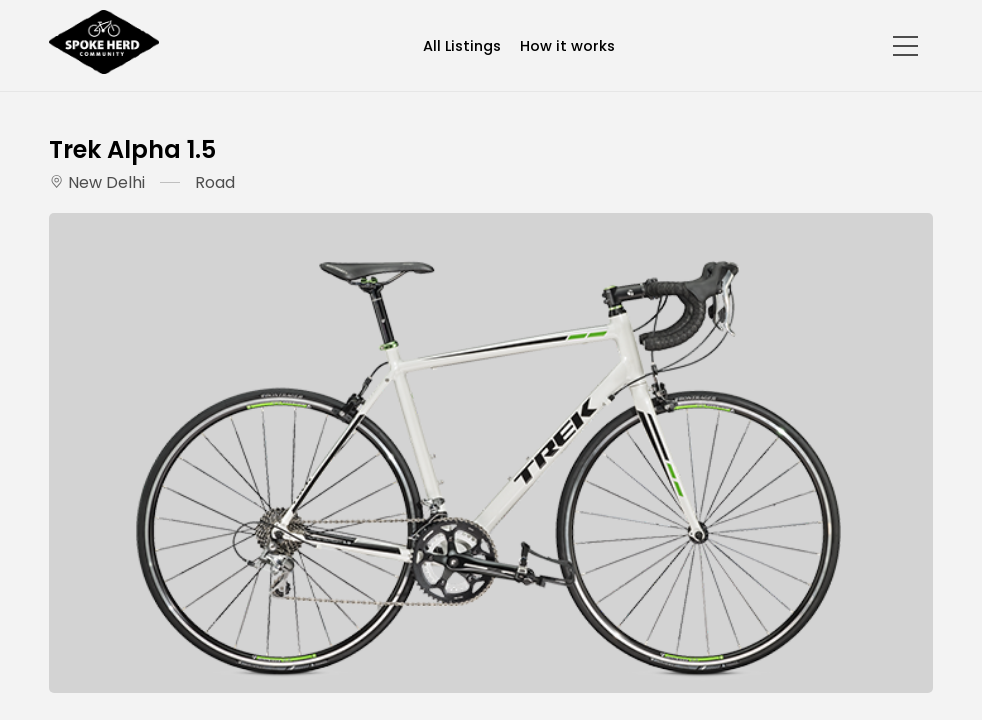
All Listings (462, 46)
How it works (567, 46)
